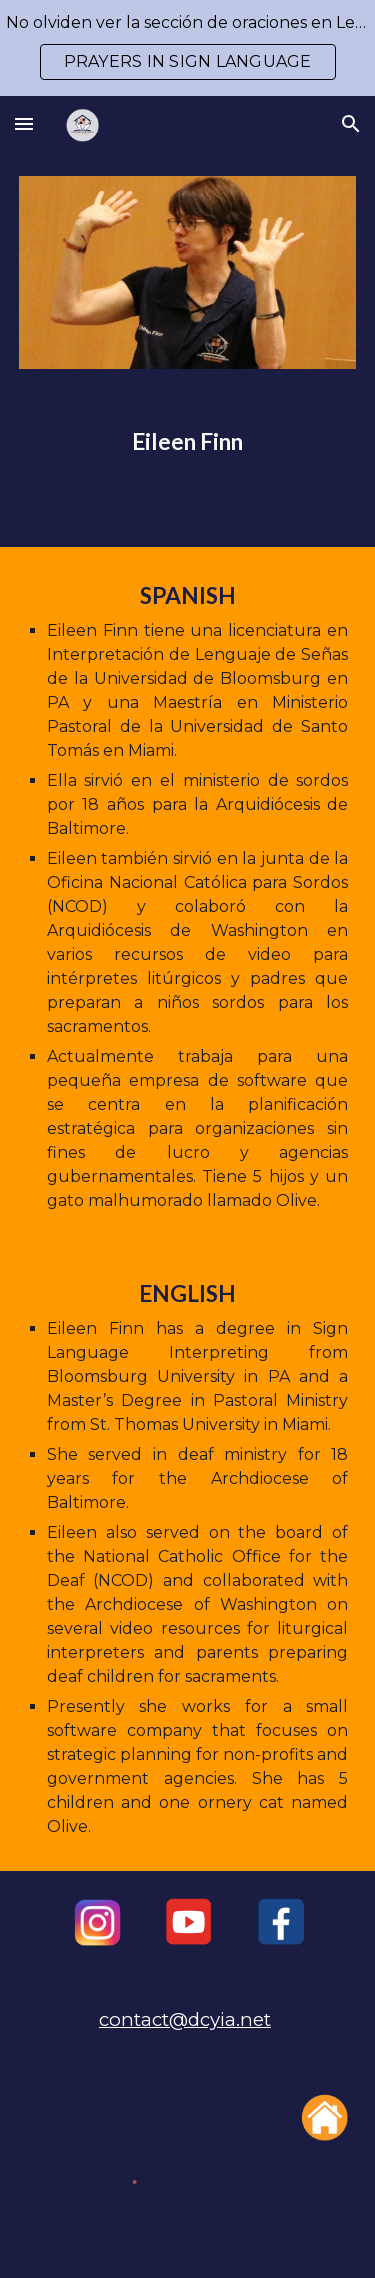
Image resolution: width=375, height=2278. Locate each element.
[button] (24, 123)
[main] (188, 442)
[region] (187, 48)
